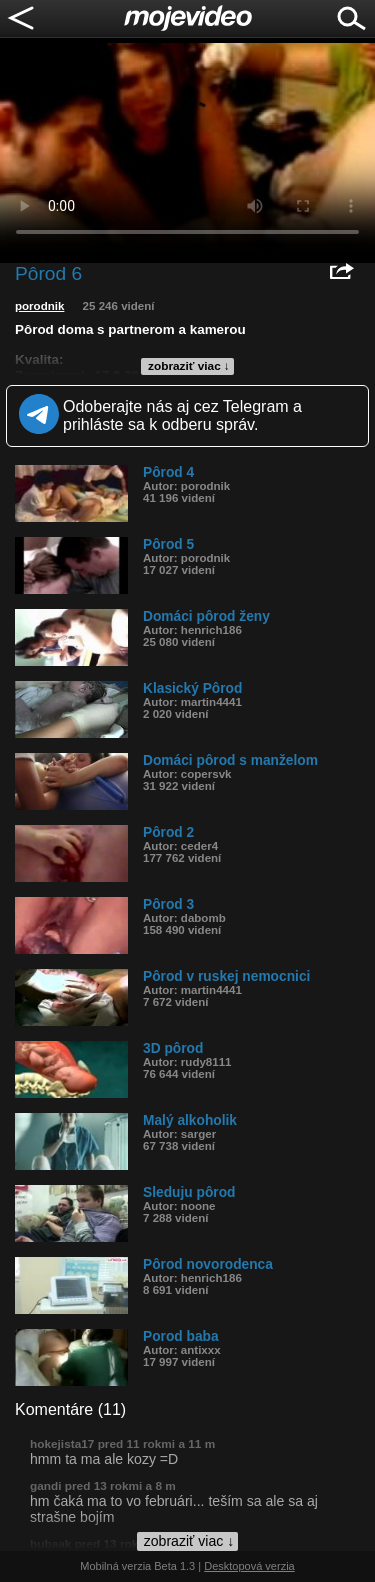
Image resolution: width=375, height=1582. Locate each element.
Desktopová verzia (249, 1566)
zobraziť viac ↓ (189, 366)
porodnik (39, 306)
